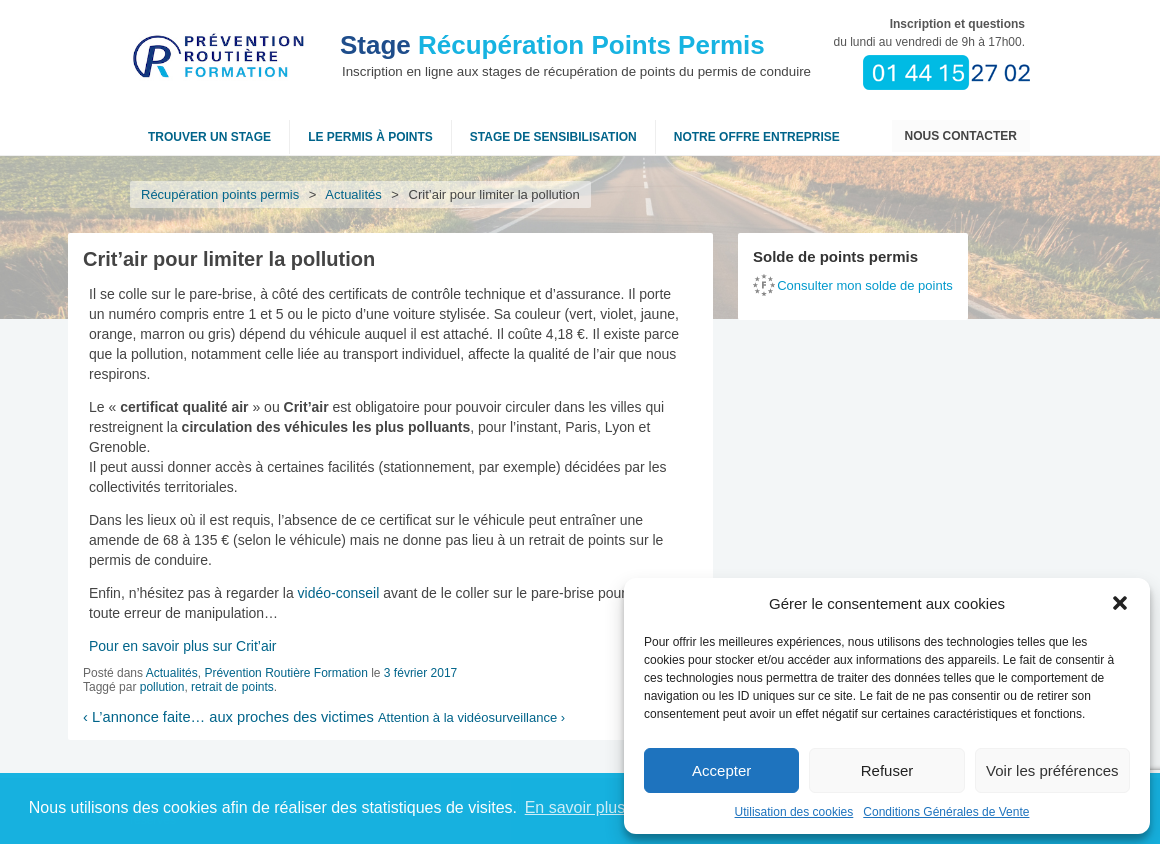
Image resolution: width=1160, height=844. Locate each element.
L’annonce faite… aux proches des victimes (228, 717)
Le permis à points (370, 137)
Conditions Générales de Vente (946, 812)
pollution (162, 687)
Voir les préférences (1052, 770)
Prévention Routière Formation (285, 673)
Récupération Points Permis (552, 45)
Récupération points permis (220, 194)
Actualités (354, 194)
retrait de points (232, 687)
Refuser (887, 770)
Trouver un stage (209, 137)
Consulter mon (865, 285)
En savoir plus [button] (575, 807)
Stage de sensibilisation (553, 137)
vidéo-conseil (339, 593)
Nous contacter (961, 136)
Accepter (721, 770)
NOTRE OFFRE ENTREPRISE (757, 137)
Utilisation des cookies (794, 812)
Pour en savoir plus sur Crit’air (183, 646)
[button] (1120, 603)
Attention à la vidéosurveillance (471, 717)
